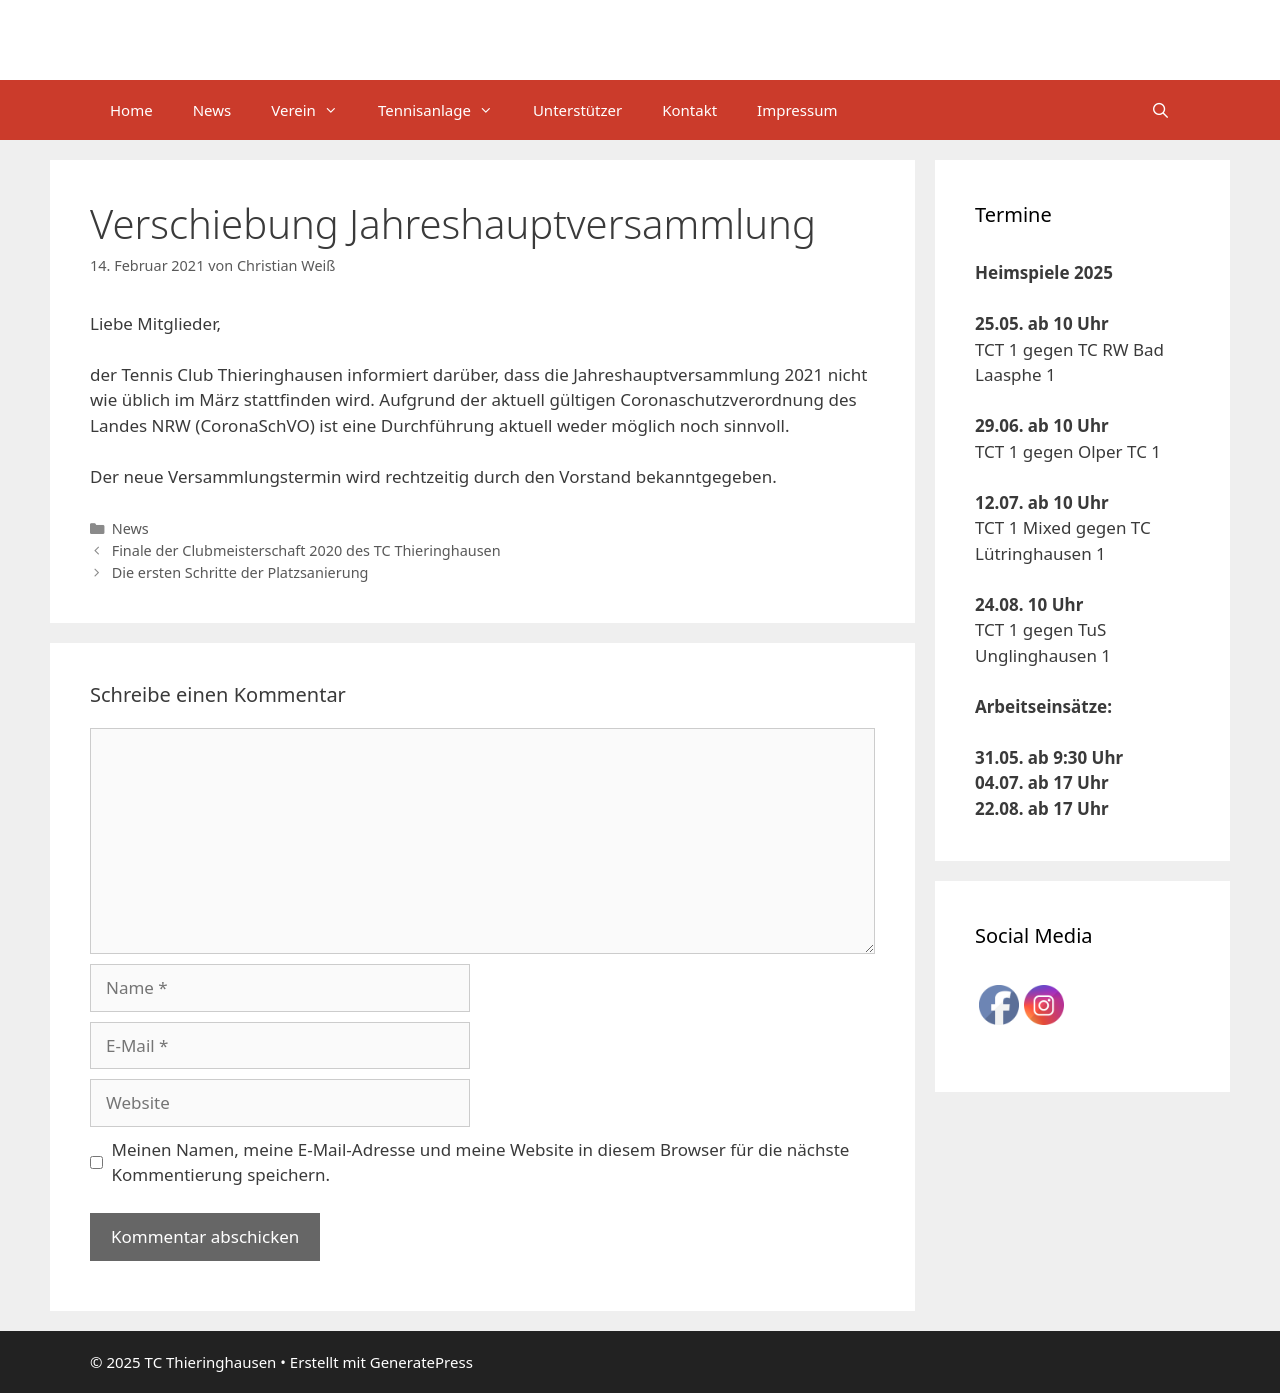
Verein (314, 110)
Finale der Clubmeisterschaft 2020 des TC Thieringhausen (306, 550)
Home (131, 110)
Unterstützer (577, 110)
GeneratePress (421, 1362)
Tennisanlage (445, 110)
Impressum (797, 110)
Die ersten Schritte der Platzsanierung (240, 572)
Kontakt (689, 110)
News (212, 110)
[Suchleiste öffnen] (1160, 110)
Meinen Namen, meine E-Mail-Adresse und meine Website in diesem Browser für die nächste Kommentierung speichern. (481, 1162)
